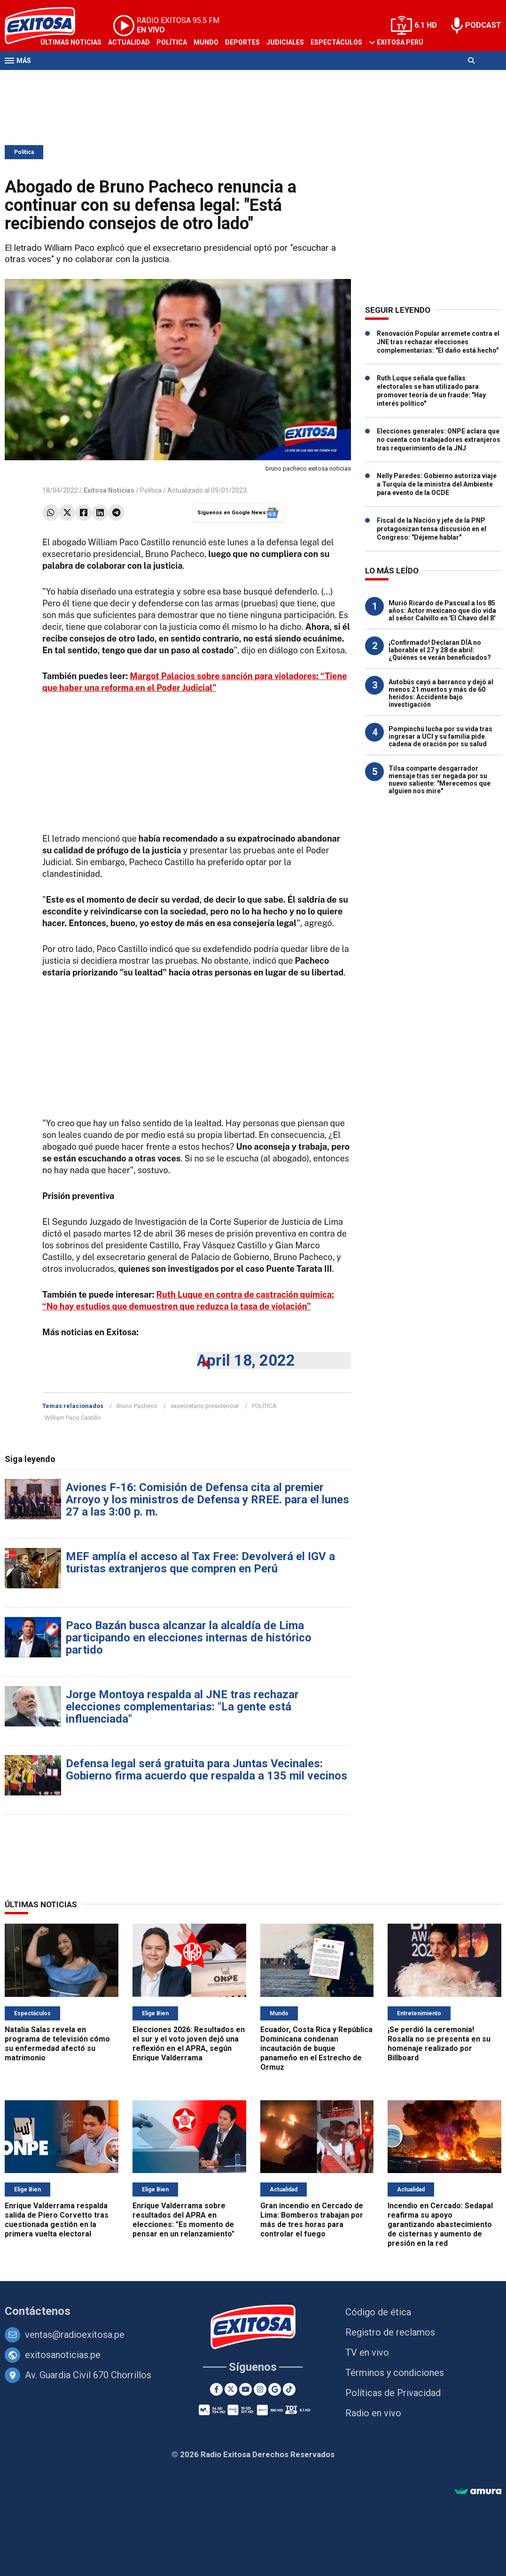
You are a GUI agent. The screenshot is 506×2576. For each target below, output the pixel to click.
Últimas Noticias (70, 42)
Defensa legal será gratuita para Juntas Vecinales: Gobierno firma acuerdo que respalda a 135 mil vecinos (206, 1769)
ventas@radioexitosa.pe (75, 2334)
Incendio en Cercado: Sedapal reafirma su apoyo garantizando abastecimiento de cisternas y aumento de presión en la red (440, 2224)
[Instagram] (260, 2389)
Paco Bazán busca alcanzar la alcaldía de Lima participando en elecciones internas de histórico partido (188, 1637)
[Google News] (274, 2389)
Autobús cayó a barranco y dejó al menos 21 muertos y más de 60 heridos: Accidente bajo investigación (441, 693)
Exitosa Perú (400, 42)
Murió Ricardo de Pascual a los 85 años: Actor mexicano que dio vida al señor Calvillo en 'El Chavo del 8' (442, 610)
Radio (94, 79)
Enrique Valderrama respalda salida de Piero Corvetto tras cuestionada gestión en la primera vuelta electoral (57, 2219)
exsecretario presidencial (205, 1405)
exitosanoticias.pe (63, 2354)
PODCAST (483, 25)
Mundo (206, 42)
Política (171, 42)
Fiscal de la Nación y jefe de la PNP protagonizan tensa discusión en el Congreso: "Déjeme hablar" (431, 529)
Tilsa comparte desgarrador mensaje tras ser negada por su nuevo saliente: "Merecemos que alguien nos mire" (439, 780)
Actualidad (129, 42)
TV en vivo (367, 2352)
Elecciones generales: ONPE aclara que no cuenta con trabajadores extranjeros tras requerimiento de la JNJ (438, 439)
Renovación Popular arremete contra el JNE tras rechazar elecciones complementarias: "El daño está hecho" (438, 342)
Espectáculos (336, 42)
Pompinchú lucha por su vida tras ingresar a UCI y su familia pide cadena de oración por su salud (440, 736)
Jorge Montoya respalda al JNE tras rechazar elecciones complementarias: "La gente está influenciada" (182, 1706)
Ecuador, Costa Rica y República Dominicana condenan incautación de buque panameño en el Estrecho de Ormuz (316, 2048)
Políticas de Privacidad (393, 2392)
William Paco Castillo (73, 1417)
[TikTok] (289, 2389)
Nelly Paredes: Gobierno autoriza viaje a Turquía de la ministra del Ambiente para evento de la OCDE (437, 484)
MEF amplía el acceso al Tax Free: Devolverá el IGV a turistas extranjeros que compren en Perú (200, 1562)
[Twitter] (231, 2389)
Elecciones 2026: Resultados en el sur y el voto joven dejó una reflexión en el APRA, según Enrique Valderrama (188, 2043)
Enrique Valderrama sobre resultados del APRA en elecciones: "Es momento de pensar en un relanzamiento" (183, 2219)
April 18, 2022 (246, 1360)
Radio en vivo (373, 2413)
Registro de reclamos (390, 2332)
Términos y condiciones (394, 2372)
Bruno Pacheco (137, 1405)
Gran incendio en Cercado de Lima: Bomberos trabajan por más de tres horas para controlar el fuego (311, 2219)
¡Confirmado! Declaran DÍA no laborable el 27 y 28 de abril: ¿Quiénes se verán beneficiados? (440, 650)
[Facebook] (216, 2389)
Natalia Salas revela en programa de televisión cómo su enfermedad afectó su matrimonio (57, 2043)
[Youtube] (245, 2389)
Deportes (242, 42)
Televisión (59, 79)
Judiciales (285, 42)
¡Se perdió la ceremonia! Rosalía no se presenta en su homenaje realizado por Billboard (439, 2043)
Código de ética (378, 2312)
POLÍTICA (264, 1405)
